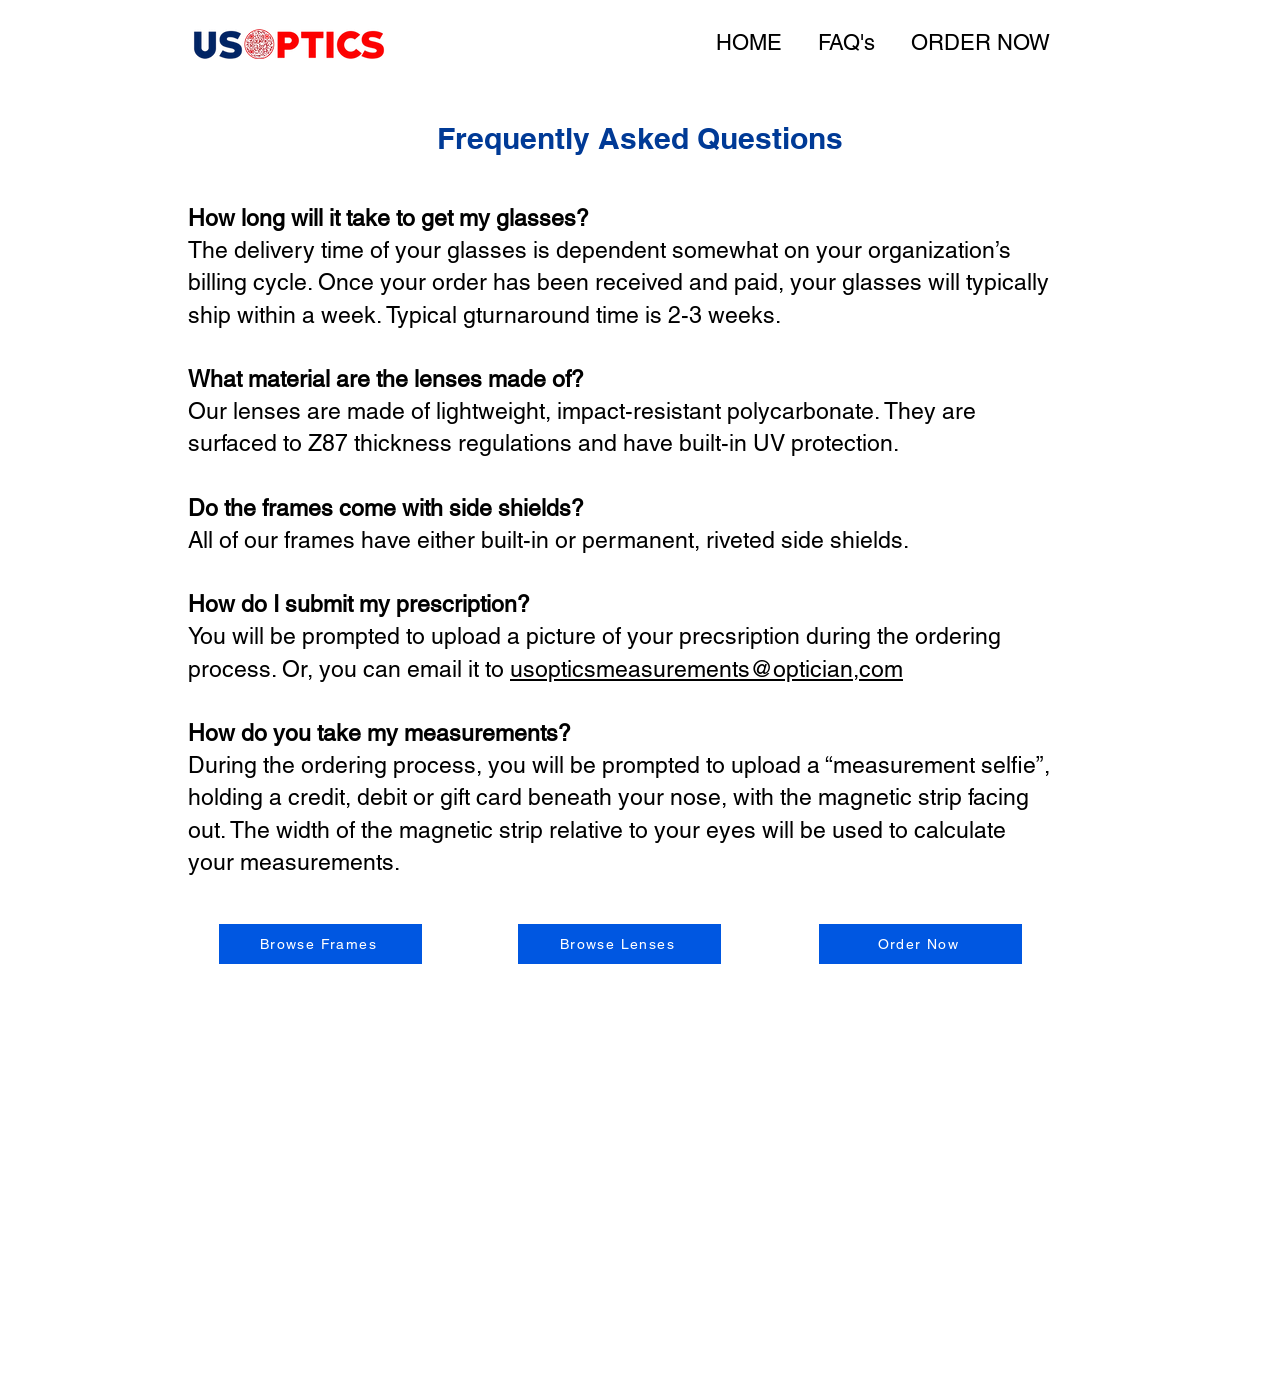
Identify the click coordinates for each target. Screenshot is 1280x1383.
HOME (749, 42)
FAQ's (846, 42)
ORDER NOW (980, 42)
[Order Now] (920, 944)
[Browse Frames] (320, 944)
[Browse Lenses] (619, 944)
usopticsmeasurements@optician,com (706, 669)
